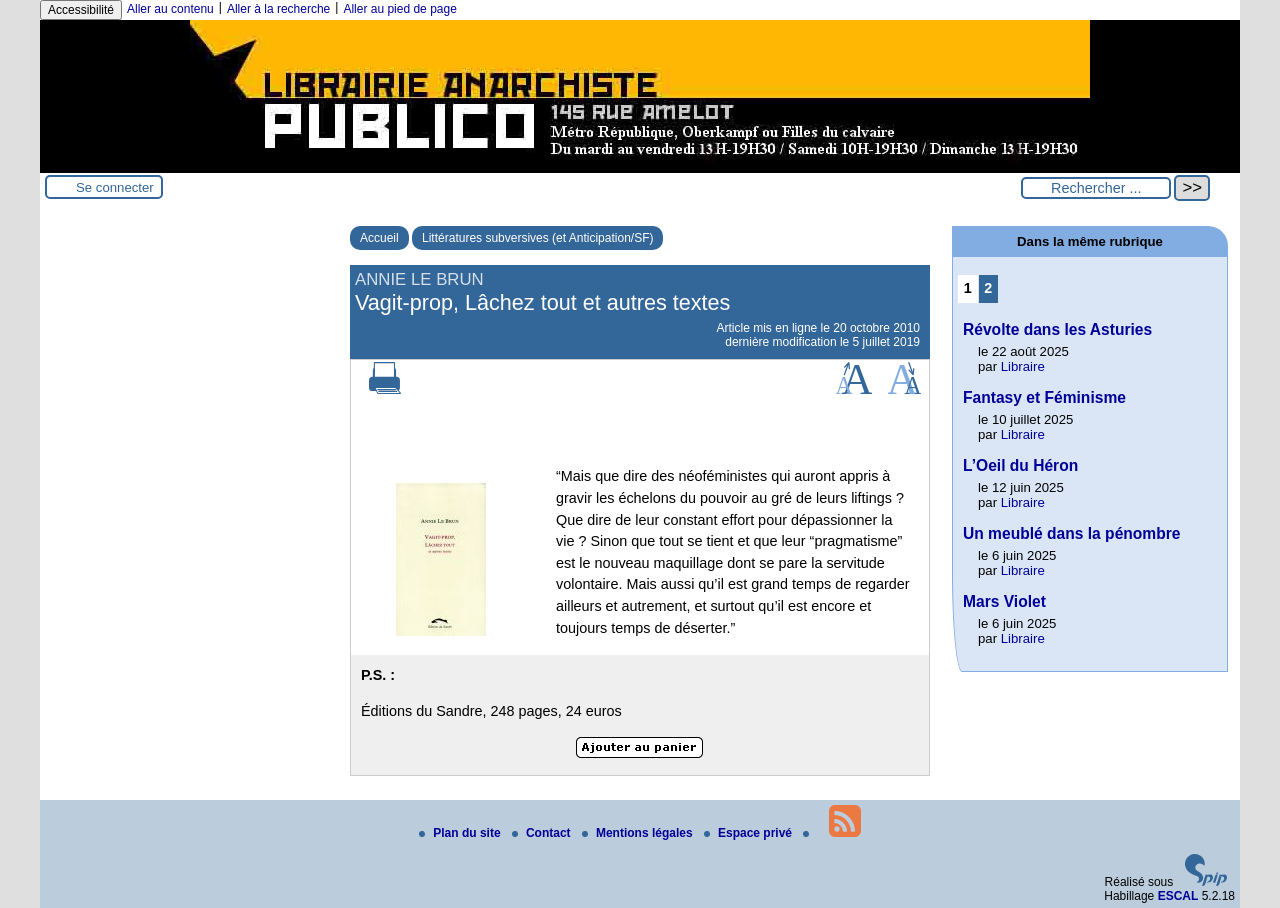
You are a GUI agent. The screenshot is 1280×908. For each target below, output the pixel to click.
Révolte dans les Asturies (1057, 329)
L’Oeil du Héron (1020, 465)
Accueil (379, 238)
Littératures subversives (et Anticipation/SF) (537, 238)
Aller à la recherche (278, 9)
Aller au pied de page (399, 9)
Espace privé (749, 833)
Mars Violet (1004, 601)
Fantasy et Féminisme (1044, 397)
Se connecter (115, 187)
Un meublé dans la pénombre (1072, 533)
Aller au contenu (170, 9)
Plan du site (461, 833)
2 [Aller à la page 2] (988, 288)
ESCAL (1178, 896)
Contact (543, 833)
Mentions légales (639, 833)
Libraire (1023, 366)
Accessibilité (81, 10)
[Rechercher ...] (1096, 188)
